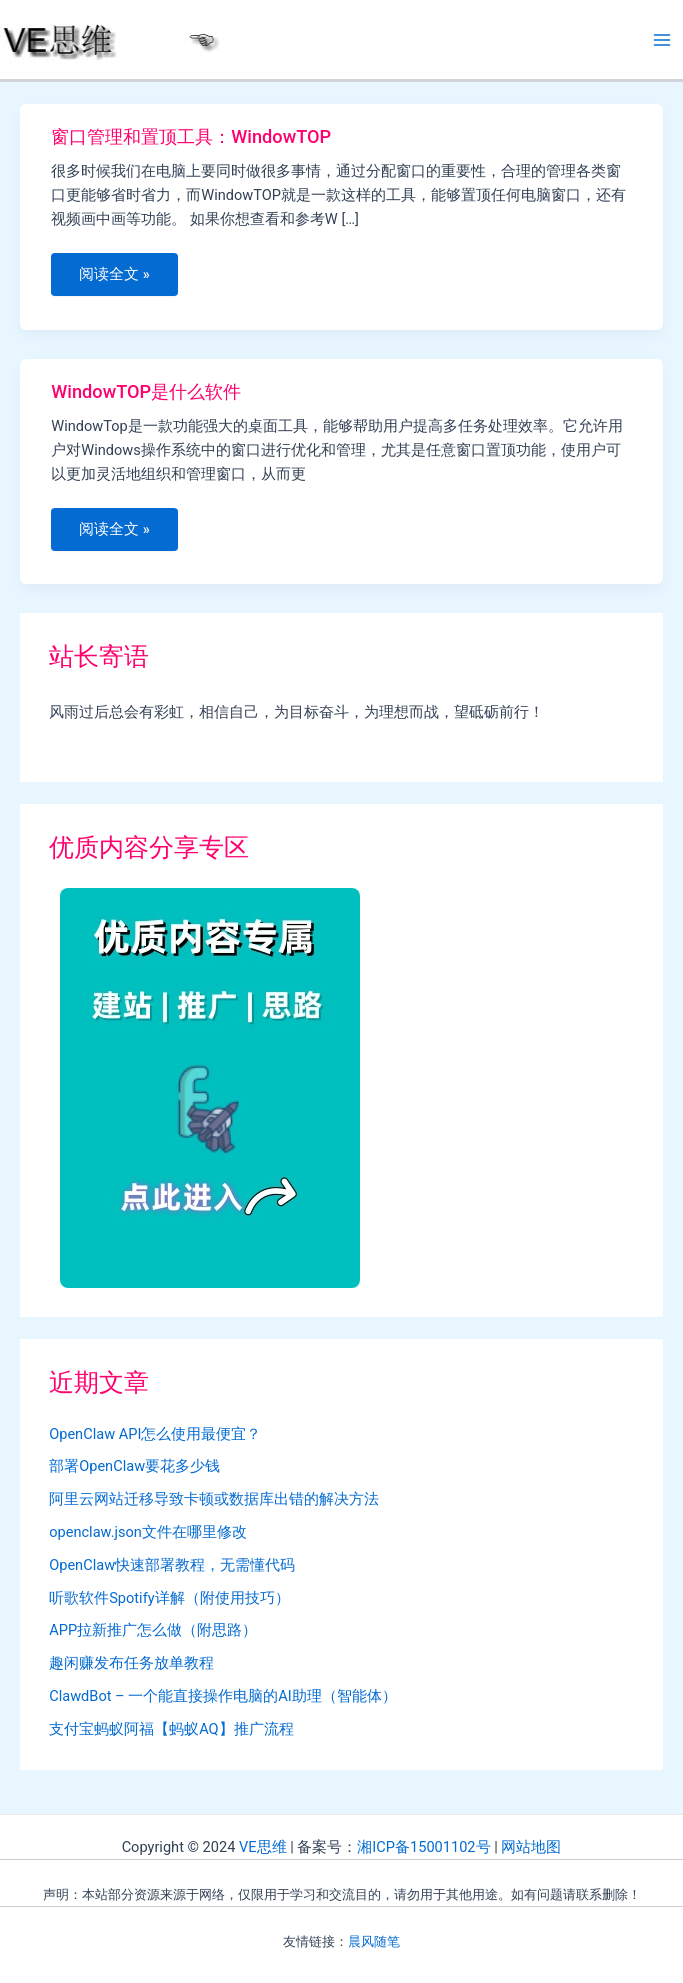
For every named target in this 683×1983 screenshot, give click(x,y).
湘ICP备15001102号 (423, 1847)
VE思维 (263, 1847)
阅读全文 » (118, 280)
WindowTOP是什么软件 (146, 391)
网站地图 (531, 1847)
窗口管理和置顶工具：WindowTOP (191, 136)
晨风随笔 (374, 1941)
